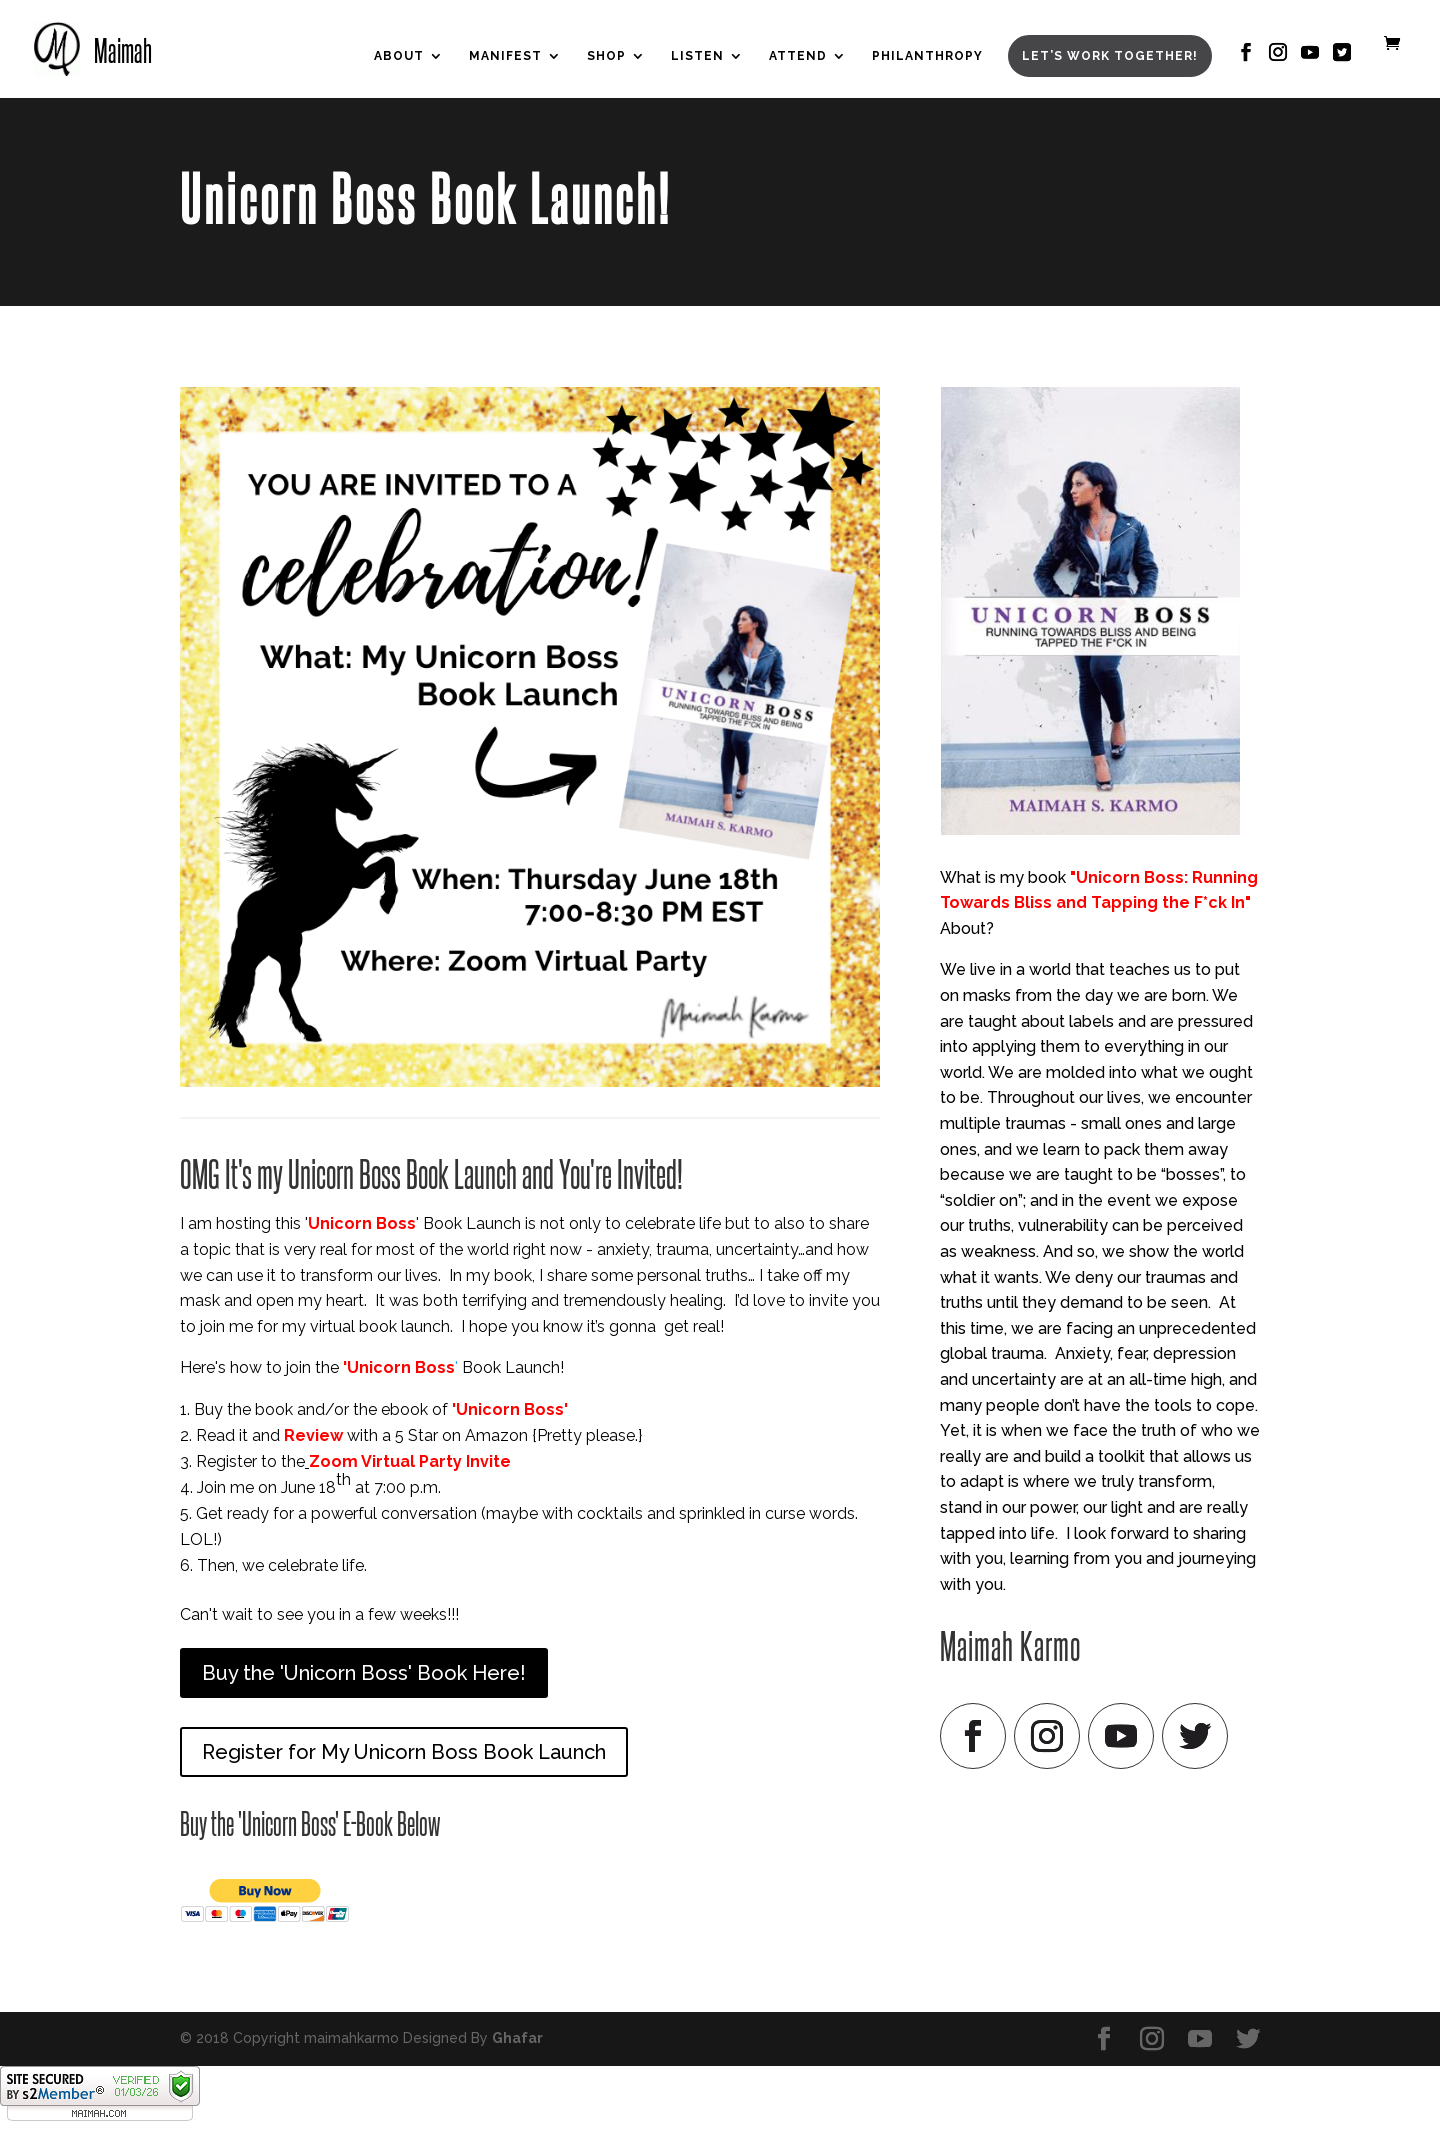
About (399, 56)
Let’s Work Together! (1110, 56)
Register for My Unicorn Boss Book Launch (404, 1752)
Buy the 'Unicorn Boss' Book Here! (364, 1673)
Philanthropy (927, 56)
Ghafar (517, 2038)
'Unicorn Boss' (510, 1409)
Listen (697, 56)
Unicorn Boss (362, 1223)
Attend (798, 56)
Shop (606, 56)
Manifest (505, 56)
